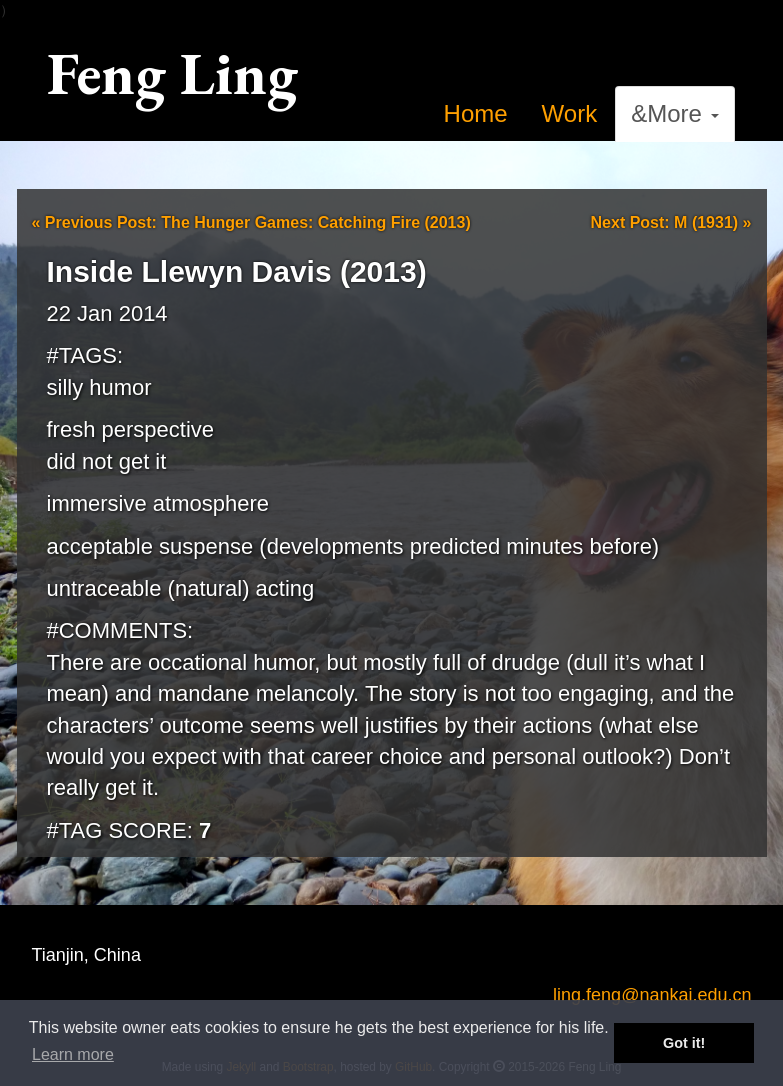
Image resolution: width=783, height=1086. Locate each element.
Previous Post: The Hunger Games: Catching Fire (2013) (251, 222)
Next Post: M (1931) (671, 222)
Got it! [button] (684, 1043)
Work (570, 113)
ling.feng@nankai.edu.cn (652, 995)
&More (674, 113)
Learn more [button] (73, 1054)
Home (476, 113)
